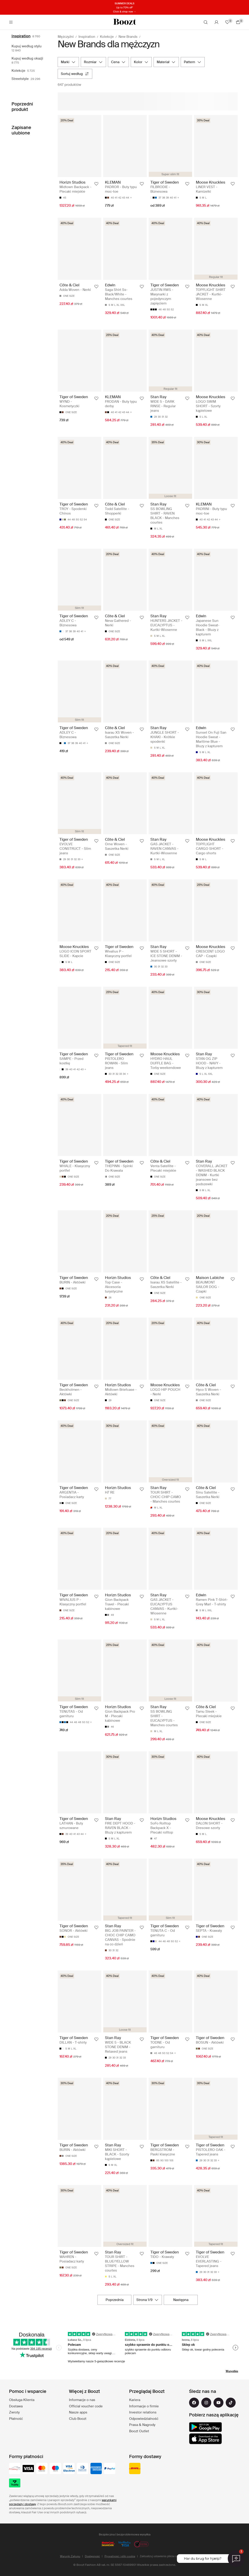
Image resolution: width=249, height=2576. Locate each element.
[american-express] (96, 2469)
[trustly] (14, 2483)
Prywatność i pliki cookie (119, 2556)
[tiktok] (231, 2403)
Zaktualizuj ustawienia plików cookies (162, 2556)
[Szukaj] (205, 22)
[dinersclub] (82, 2469)
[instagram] (206, 2403)
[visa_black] (28, 2469)
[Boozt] (125, 22)
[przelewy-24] (14, 2469)
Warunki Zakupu (70, 2556)
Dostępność (92, 2556)
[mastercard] (41, 2469)
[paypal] (109, 2469)
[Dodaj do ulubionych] (96, 184)
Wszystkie (232, 2371)
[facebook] (194, 2403)
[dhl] (134, 2469)
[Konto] (216, 22)
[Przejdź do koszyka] (238, 22)
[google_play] (205, 2427)
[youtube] (218, 2403)
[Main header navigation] (10, 22)
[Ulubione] (227, 22)
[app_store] (205, 2439)
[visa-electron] (69, 2469)
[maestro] (55, 2469)
